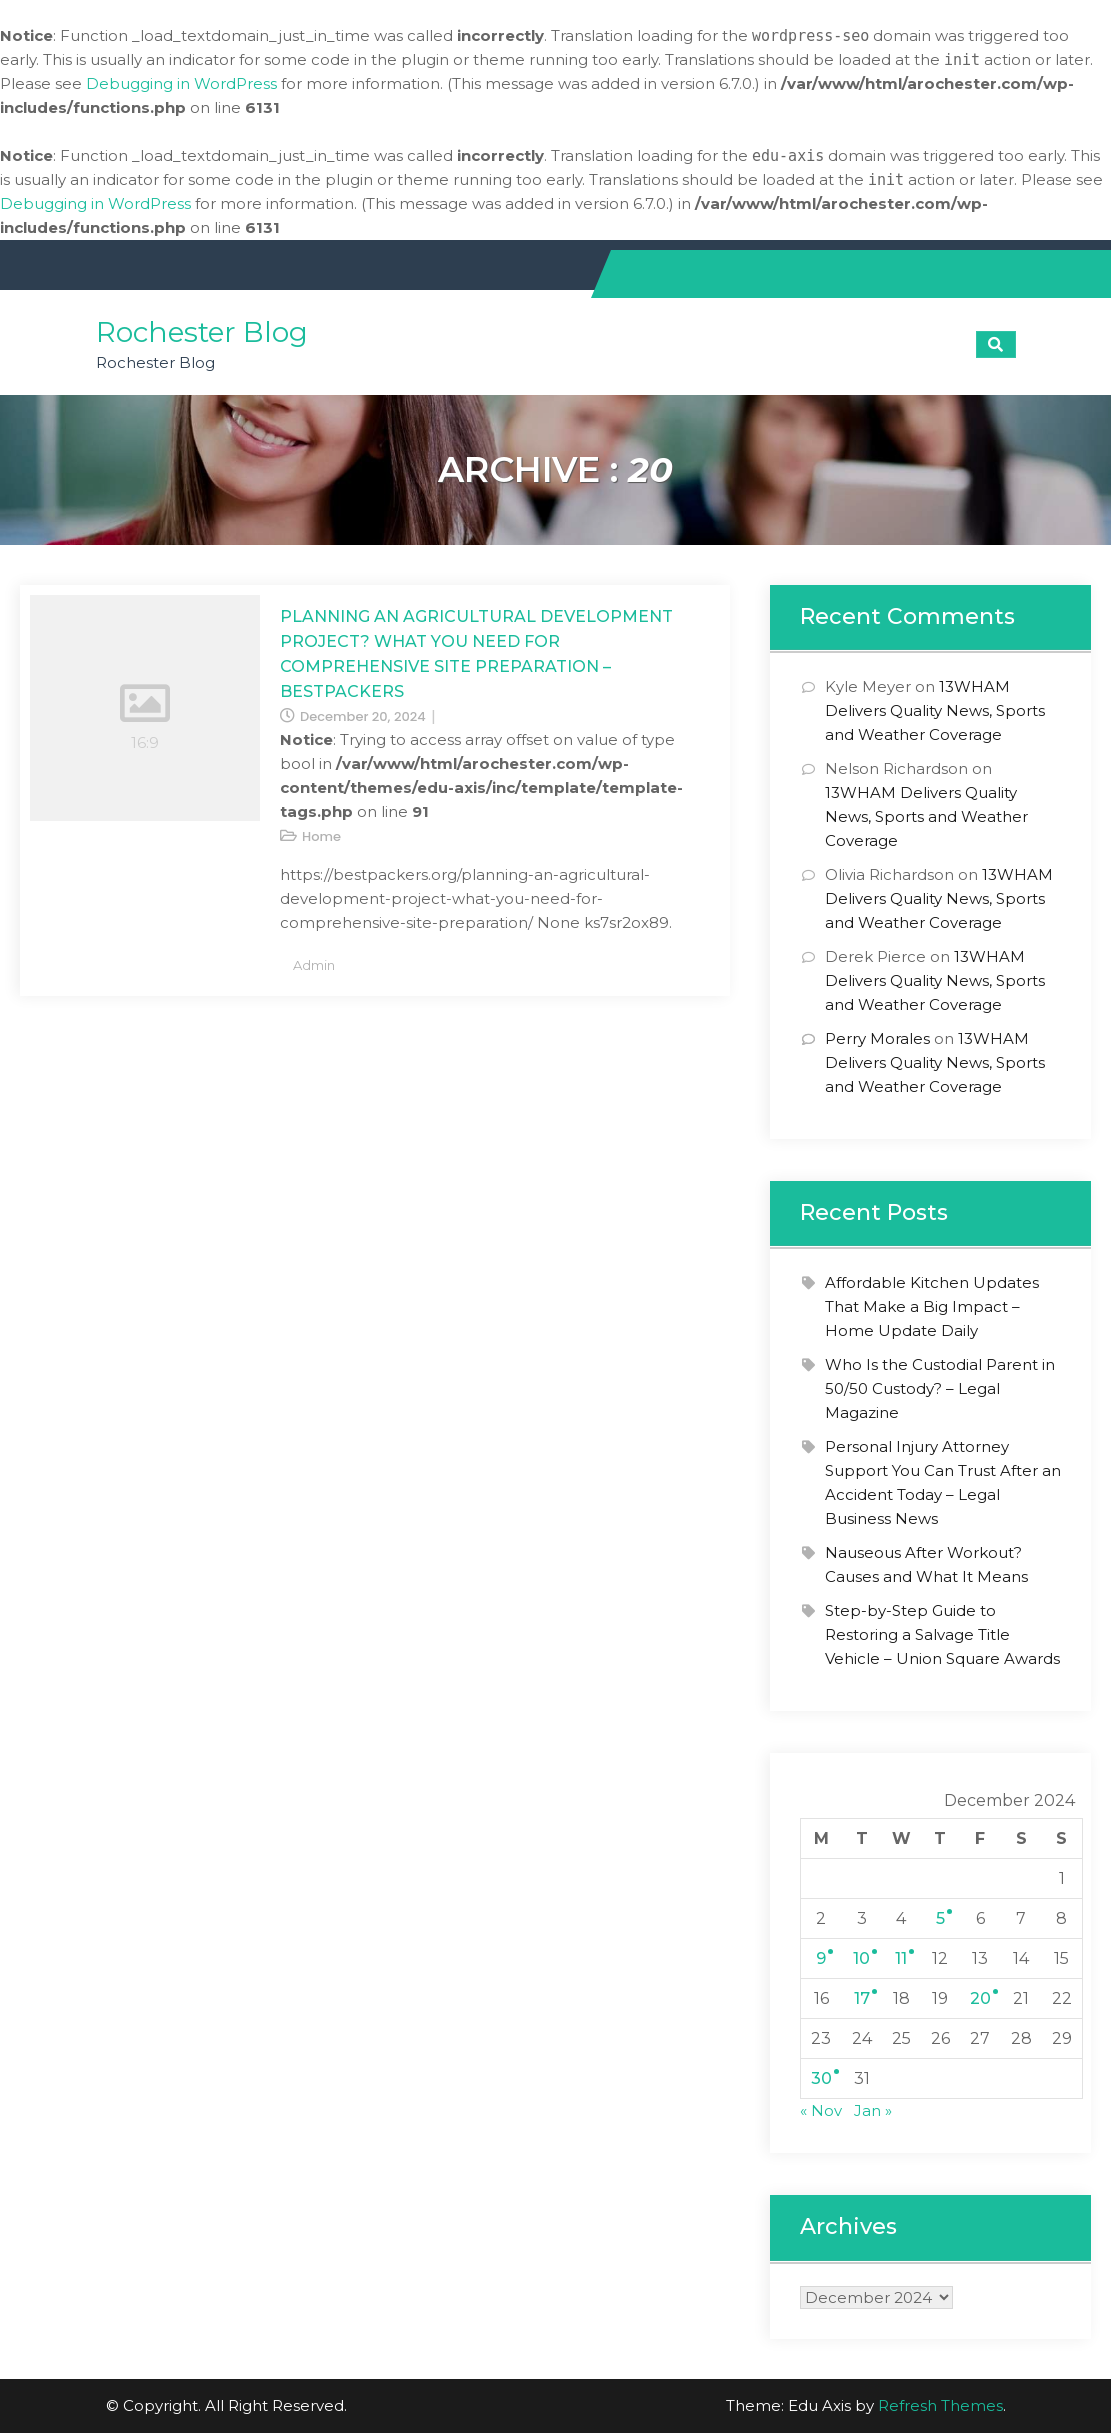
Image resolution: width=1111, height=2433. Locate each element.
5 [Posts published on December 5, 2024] (940, 1918)
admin (314, 965)
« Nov (821, 2110)
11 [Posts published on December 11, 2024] (901, 1958)
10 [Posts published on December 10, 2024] (861, 1958)
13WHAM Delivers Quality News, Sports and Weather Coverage (935, 710)
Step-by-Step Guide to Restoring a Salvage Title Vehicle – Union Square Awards (942, 1634)
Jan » (873, 2110)
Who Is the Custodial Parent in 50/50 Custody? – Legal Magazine (940, 1388)
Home (321, 836)
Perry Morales (877, 1038)
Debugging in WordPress (181, 83)
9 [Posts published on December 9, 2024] (821, 1958)
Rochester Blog (202, 332)
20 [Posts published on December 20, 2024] (980, 1998)
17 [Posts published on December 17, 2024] (862, 1998)
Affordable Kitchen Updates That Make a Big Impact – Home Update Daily (932, 1306)
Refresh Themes (940, 2405)
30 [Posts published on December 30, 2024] (821, 2078)
